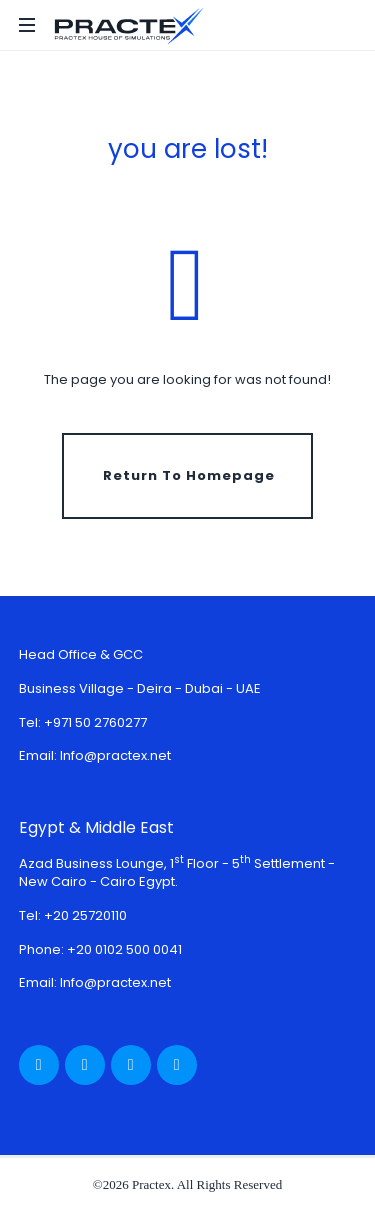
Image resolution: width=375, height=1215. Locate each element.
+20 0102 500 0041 (124, 949)
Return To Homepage (189, 475)
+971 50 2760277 (95, 722)
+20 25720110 (85, 915)
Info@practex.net (115, 755)
